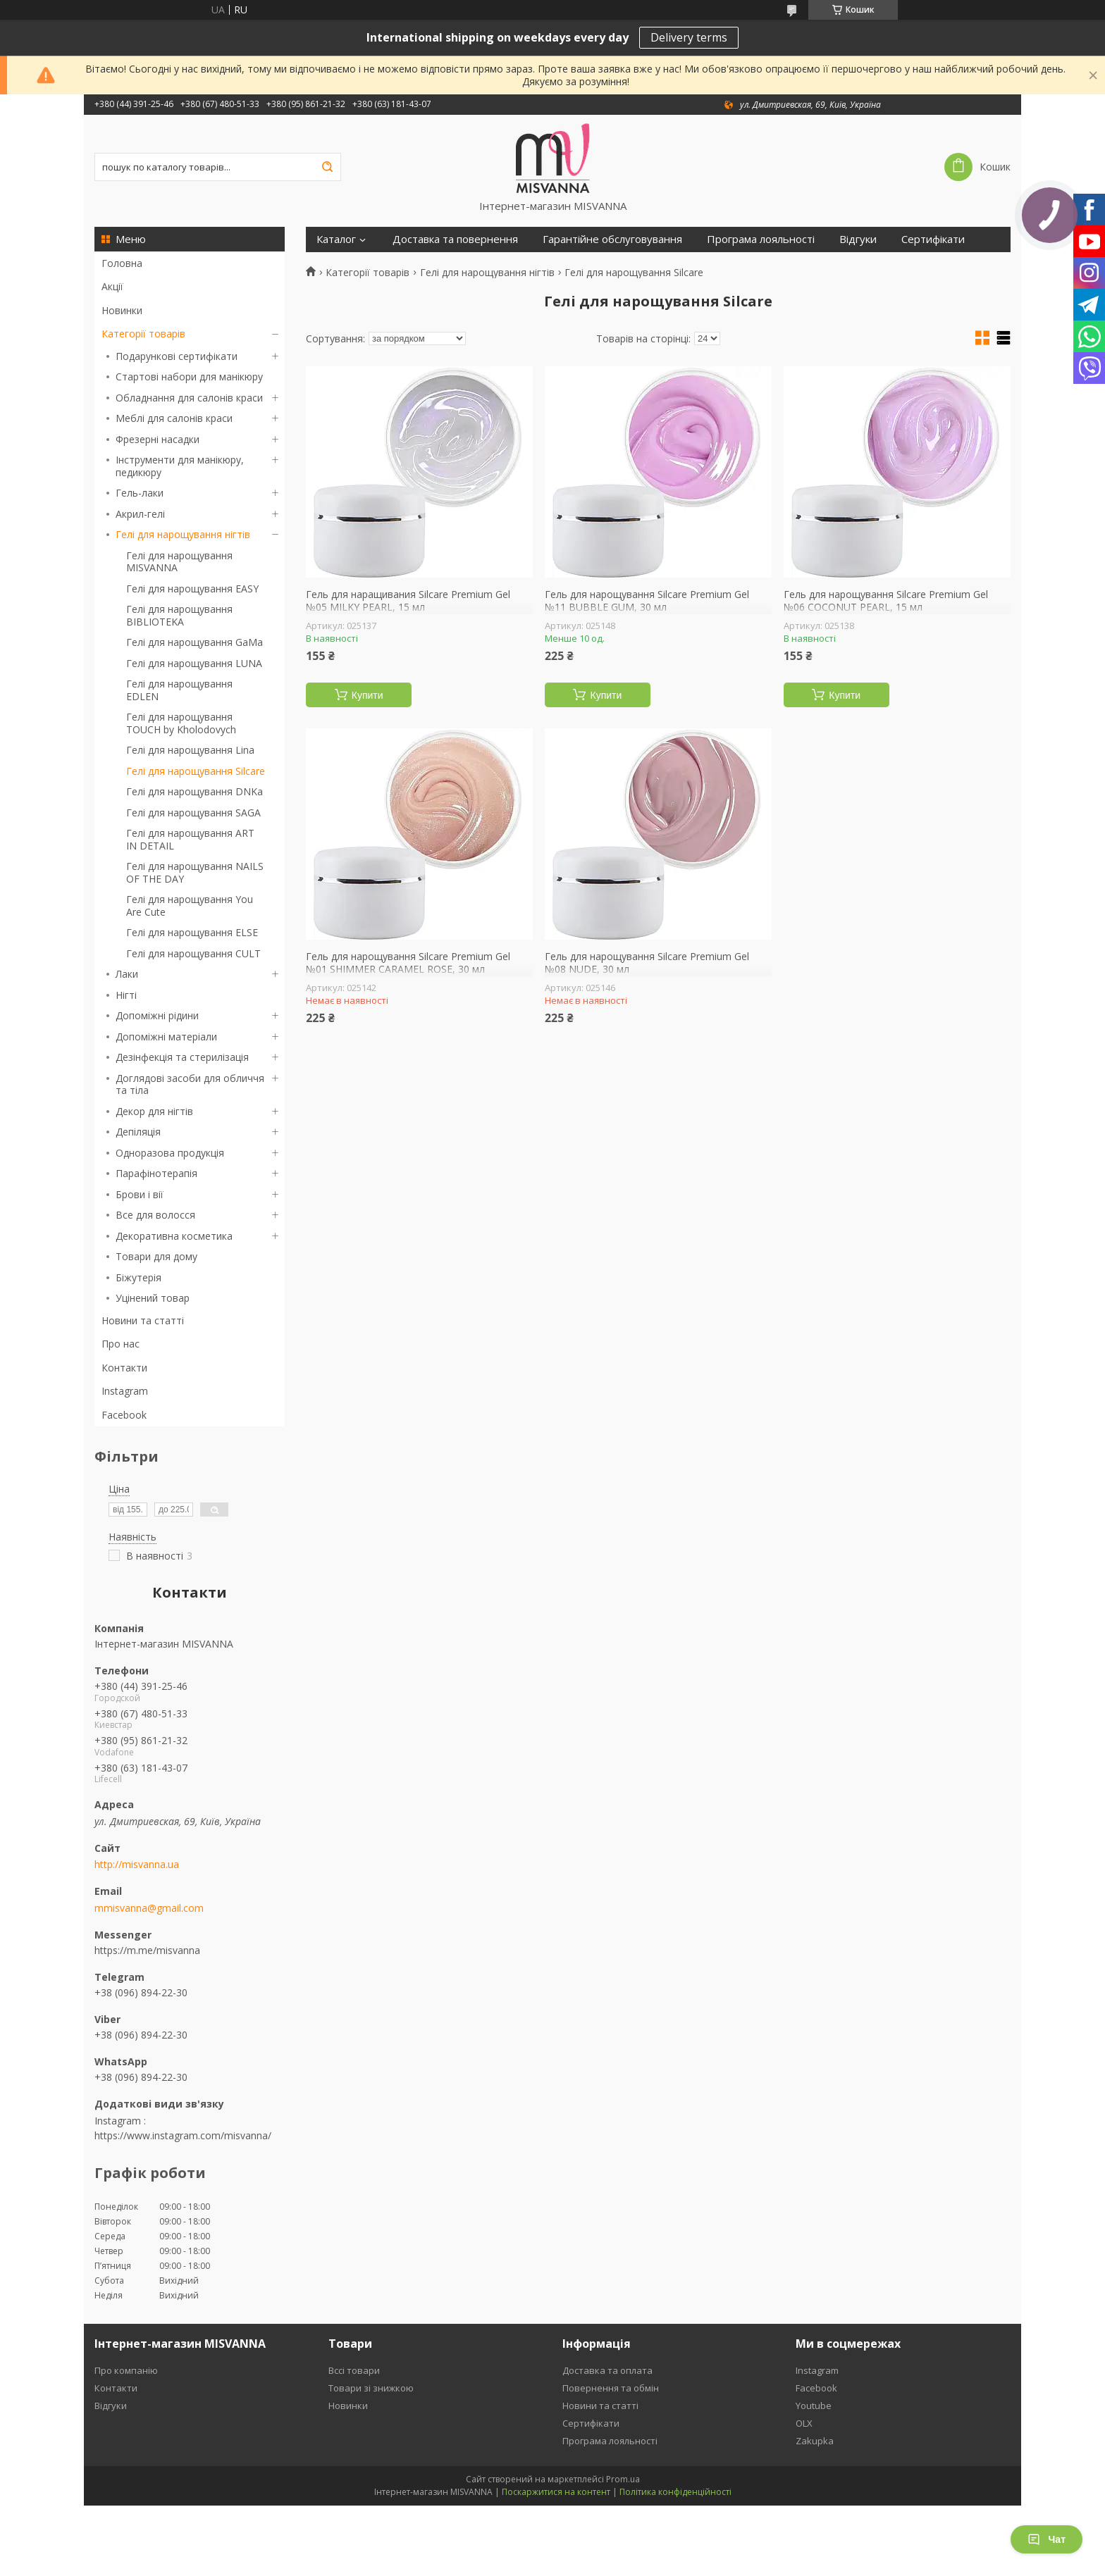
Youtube (814, 2405)
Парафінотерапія (156, 1173)
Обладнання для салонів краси (189, 397)
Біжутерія (138, 1277)
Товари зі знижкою (371, 2388)
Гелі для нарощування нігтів (183, 534)
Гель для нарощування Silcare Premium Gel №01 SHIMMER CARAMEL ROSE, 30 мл (408, 962)
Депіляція (138, 1131)
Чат (1046, 2539)
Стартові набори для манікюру (189, 376)
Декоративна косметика (174, 1236)
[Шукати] (327, 167)
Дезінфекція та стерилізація (182, 1057)
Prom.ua (623, 2479)
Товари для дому (156, 1256)
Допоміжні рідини (157, 1015)
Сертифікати (933, 239)
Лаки (127, 974)
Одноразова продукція (170, 1152)
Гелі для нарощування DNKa (194, 791)
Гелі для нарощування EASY (192, 588)
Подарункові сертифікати (176, 356)
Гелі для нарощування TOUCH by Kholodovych (181, 723)
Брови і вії (139, 1194)
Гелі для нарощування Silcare (195, 771)
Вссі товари (354, 2370)
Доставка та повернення (455, 239)
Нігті (126, 995)
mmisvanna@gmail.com (149, 1908)
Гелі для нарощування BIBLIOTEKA (179, 615)
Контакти (124, 1367)
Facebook (124, 1414)
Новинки (121, 310)
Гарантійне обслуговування (612, 239)
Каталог (336, 239)
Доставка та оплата (607, 2370)
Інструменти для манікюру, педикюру (180, 466)
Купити (367, 695)
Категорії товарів (143, 333)
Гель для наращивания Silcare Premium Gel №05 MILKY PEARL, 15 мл (408, 600)
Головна (121, 263)
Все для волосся (155, 1214)
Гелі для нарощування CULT (193, 953)
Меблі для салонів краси (174, 418)
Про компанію (126, 2370)
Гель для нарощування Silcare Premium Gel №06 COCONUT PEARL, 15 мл (886, 600)
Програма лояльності (761, 239)
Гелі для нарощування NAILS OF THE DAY (195, 872)
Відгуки (858, 239)
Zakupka (815, 2440)
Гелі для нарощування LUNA (194, 663)
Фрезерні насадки (157, 439)
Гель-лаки (139, 492)
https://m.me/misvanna (147, 1950)
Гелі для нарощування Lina (190, 750)
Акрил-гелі (140, 514)
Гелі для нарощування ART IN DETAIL (190, 839)
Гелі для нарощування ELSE (192, 932)
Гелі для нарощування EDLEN (179, 690)
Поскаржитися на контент (556, 2492)
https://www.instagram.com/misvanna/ (182, 2135)
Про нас (120, 1343)
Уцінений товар (153, 1298)
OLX (804, 2423)
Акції (112, 286)
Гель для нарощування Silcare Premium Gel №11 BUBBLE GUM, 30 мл (647, 600)
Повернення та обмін (610, 2388)
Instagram (124, 1391)
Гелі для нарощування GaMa (194, 642)
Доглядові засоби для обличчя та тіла (190, 1084)
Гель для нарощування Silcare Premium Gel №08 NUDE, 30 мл (647, 962)
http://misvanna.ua (136, 1864)
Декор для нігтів (154, 1111)
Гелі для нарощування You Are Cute (189, 905)
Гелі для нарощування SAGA (193, 812)
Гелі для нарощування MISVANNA (179, 562)
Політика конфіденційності (675, 2492)
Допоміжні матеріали (166, 1036)
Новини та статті (142, 1320)
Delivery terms (688, 37)
